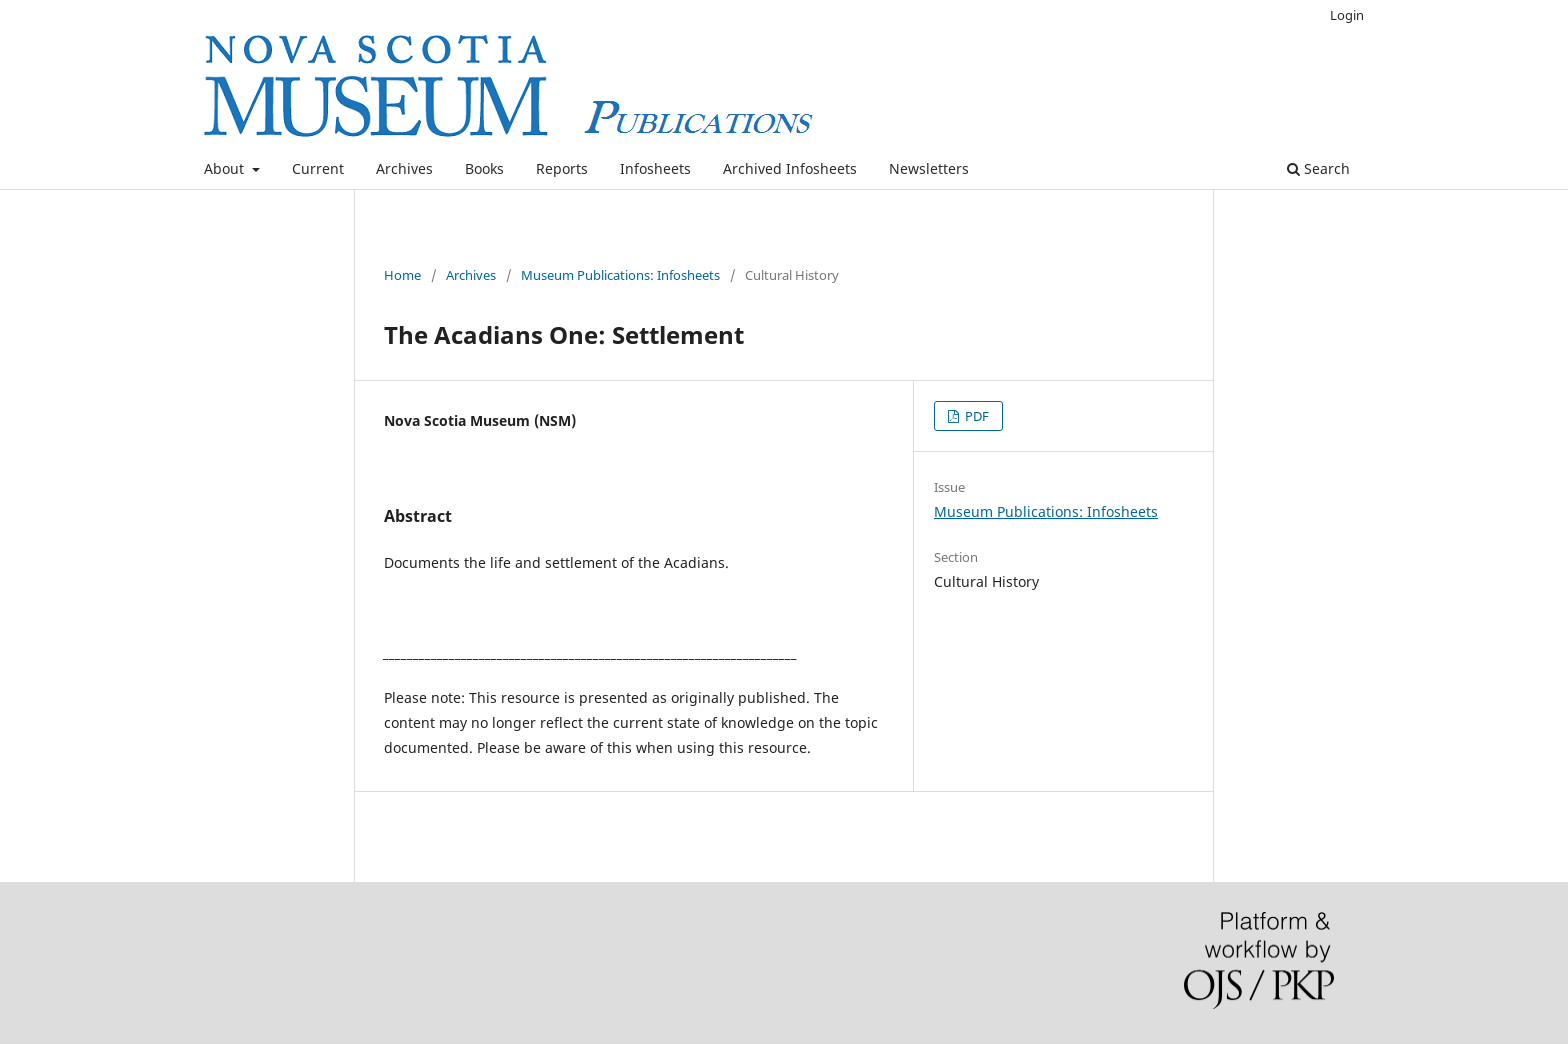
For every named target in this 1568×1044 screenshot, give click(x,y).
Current (318, 168)
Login (1347, 15)
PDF (975, 416)
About (226, 168)
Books (484, 168)
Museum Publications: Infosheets (620, 275)
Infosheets (655, 168)
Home (402, 275)
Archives (404, 168)
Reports (562, 168)
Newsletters (929, 168)
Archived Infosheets (790, 168)
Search (1318, 168)
